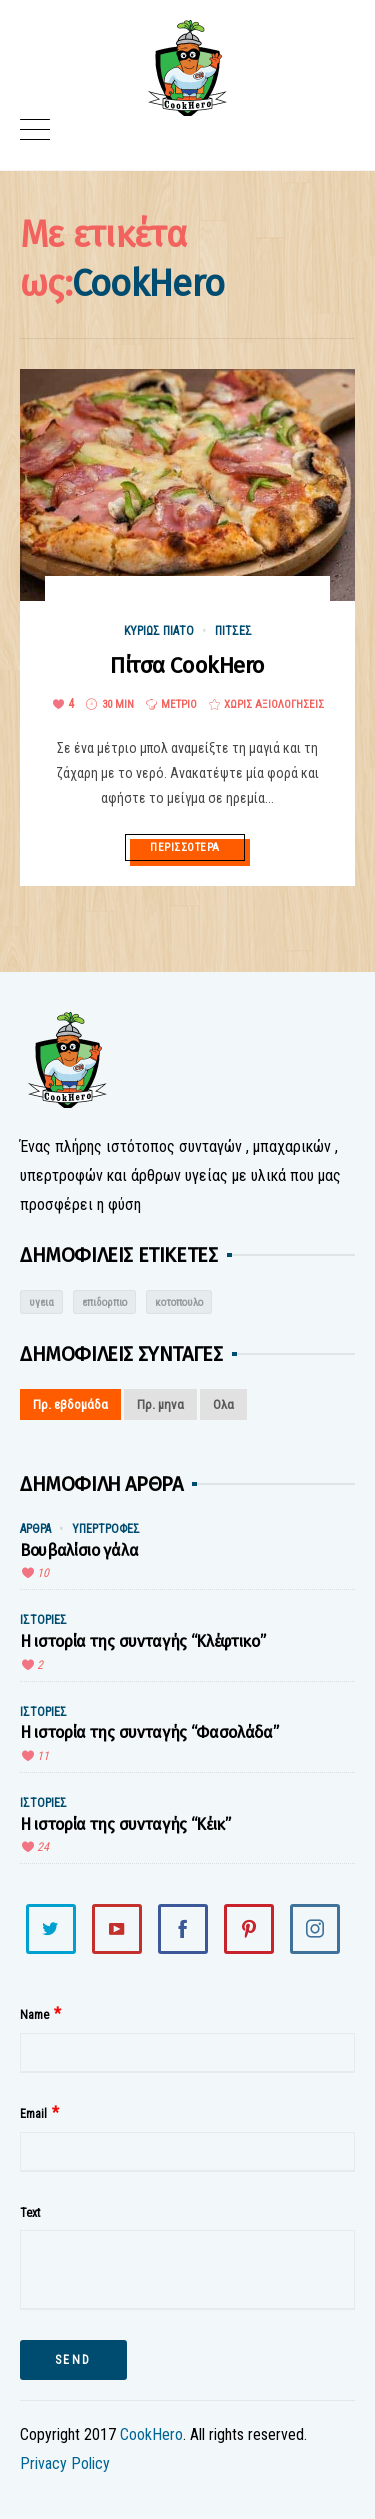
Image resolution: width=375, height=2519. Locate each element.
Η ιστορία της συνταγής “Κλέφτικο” (142, 1641)
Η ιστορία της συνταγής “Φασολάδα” (149, 1732)
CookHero (151, 2434)
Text (30, 2213)
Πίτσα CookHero (187, 665)
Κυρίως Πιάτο (159, 631)
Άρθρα (35, 1529)
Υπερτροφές (106, 1529)
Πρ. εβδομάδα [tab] (70, 1404)
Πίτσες (233, 631)
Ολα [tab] (223, 1404)
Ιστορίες (43, 1620)
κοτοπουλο (179, 1302)
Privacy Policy (65, 2463)
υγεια (41, 1302)
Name (34, 2015)
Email (33, 2114)
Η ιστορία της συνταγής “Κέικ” (125, 1824)
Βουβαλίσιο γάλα (79, 1550)
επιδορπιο (104, 1302)
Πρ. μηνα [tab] (160, 1404)
